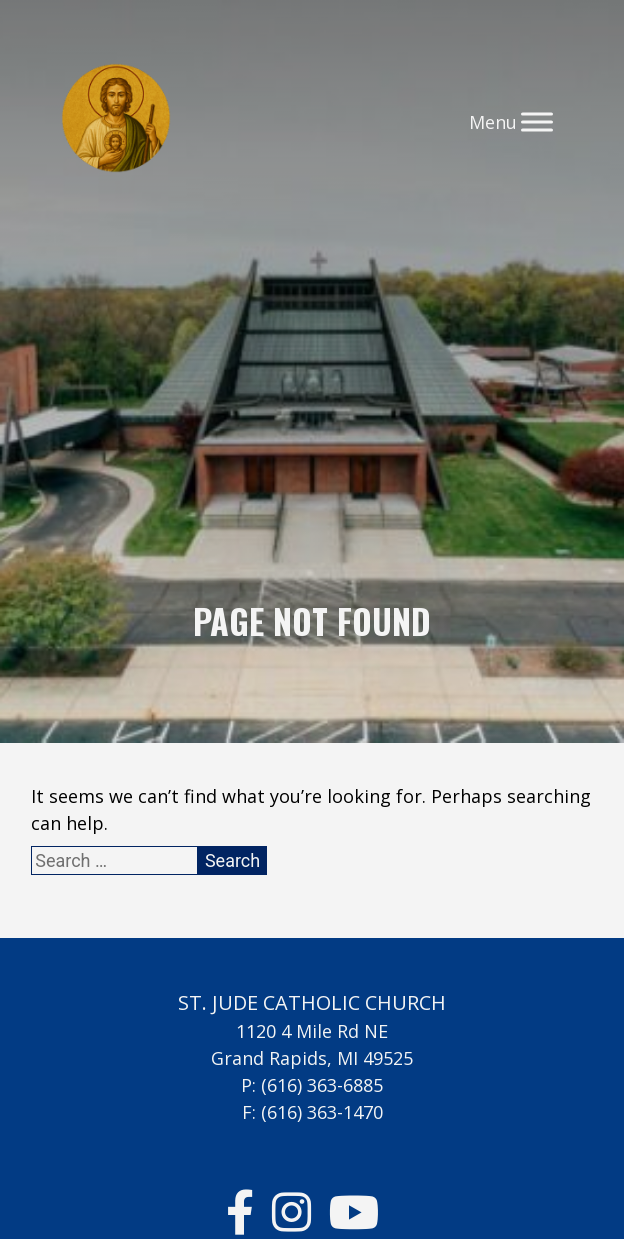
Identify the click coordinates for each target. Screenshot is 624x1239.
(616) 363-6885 (322, 1085)
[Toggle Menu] (537, 121)
